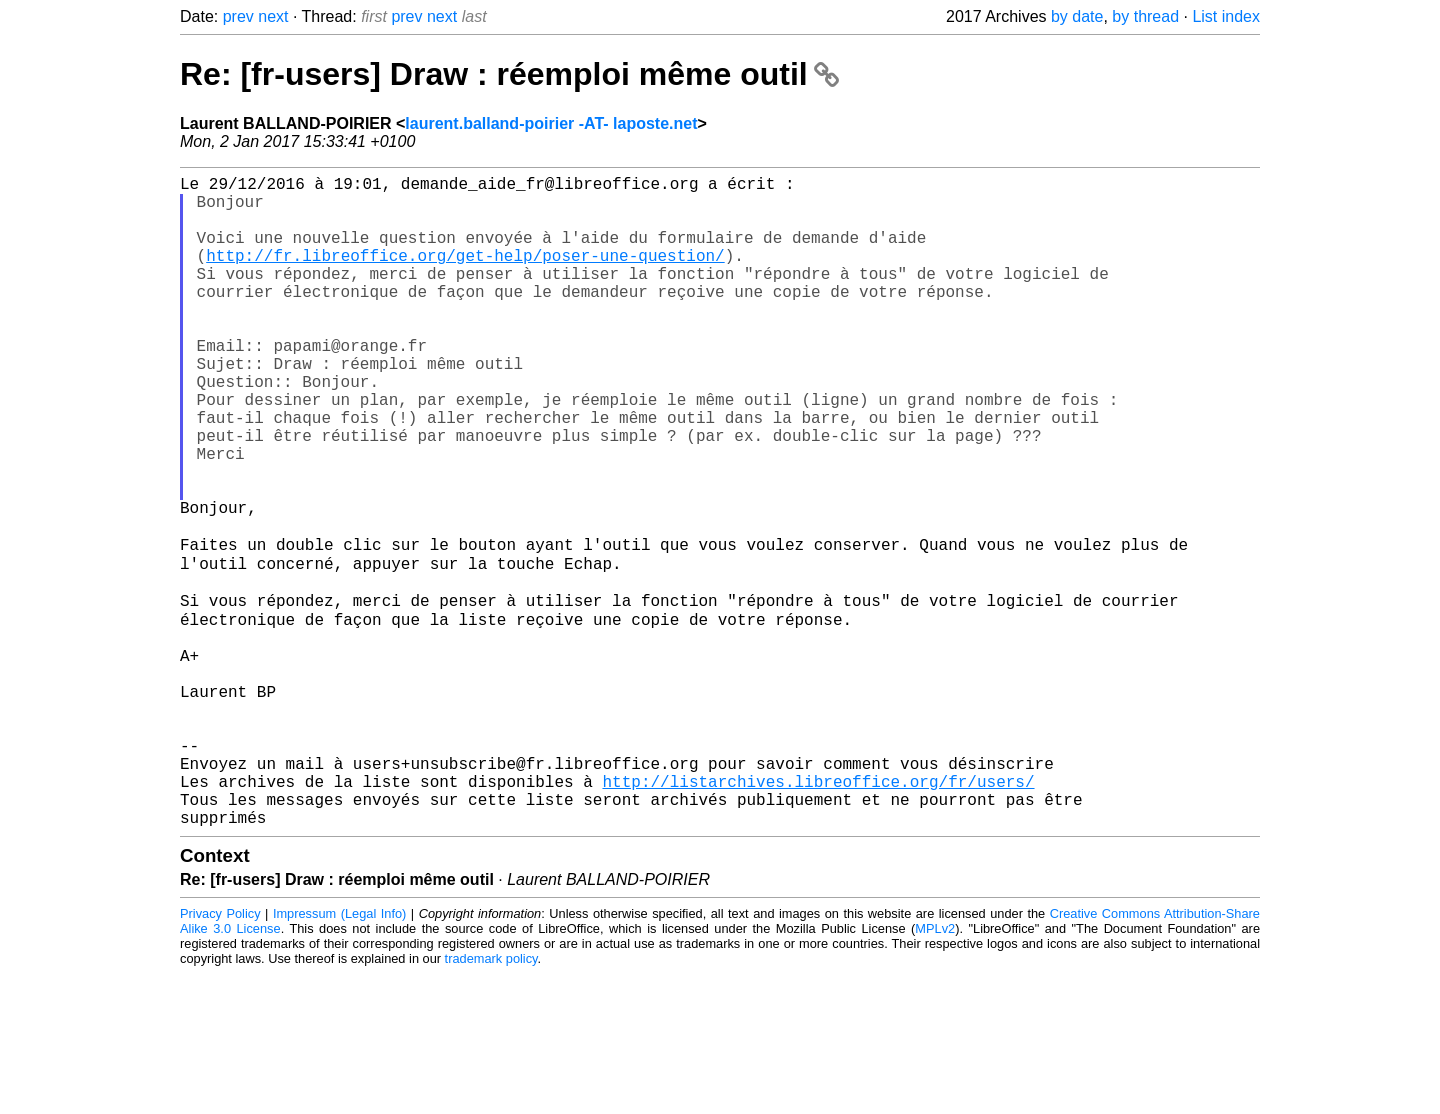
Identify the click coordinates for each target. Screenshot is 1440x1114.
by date (1077, 16)
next (273, 16)
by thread (1145, 16)
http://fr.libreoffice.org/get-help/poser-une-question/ (465, 275)
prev (238, 16)
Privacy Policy (220, 1053)
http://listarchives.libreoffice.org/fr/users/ (818, 913)
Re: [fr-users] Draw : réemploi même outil (509, 74)
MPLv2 (935, 1068)
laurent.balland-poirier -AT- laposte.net (551, 123)
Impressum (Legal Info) (339, 1053)
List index (1226, 16)
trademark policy (491, 1098)
